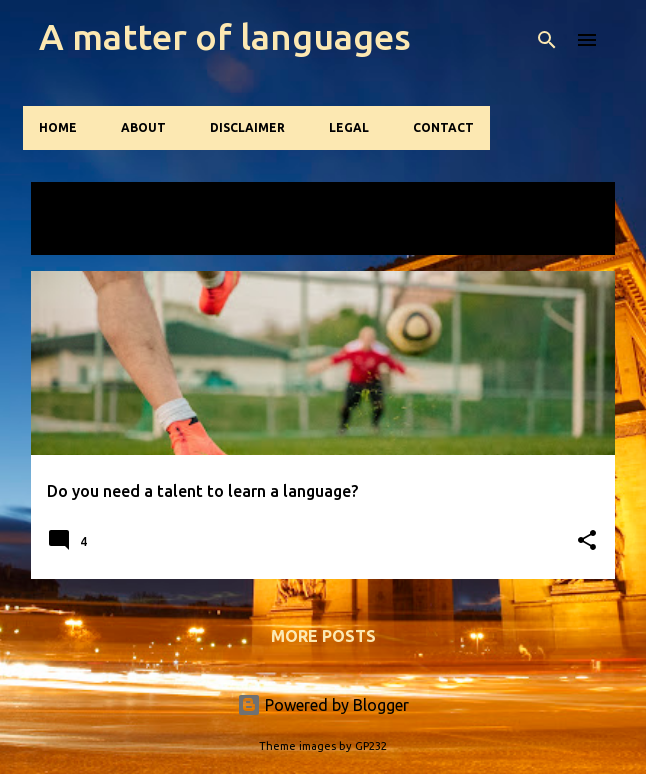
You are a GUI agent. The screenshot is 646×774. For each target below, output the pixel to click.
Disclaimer (247, 127)
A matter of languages (225, 36)
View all (85, 234)
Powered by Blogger (323, 705)
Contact (443, 127)
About (143, 127)
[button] (587, 541)
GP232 (371, 746)
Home (58, 127)
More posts (323, 636)
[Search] (547, 40)
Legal (349, 127)
